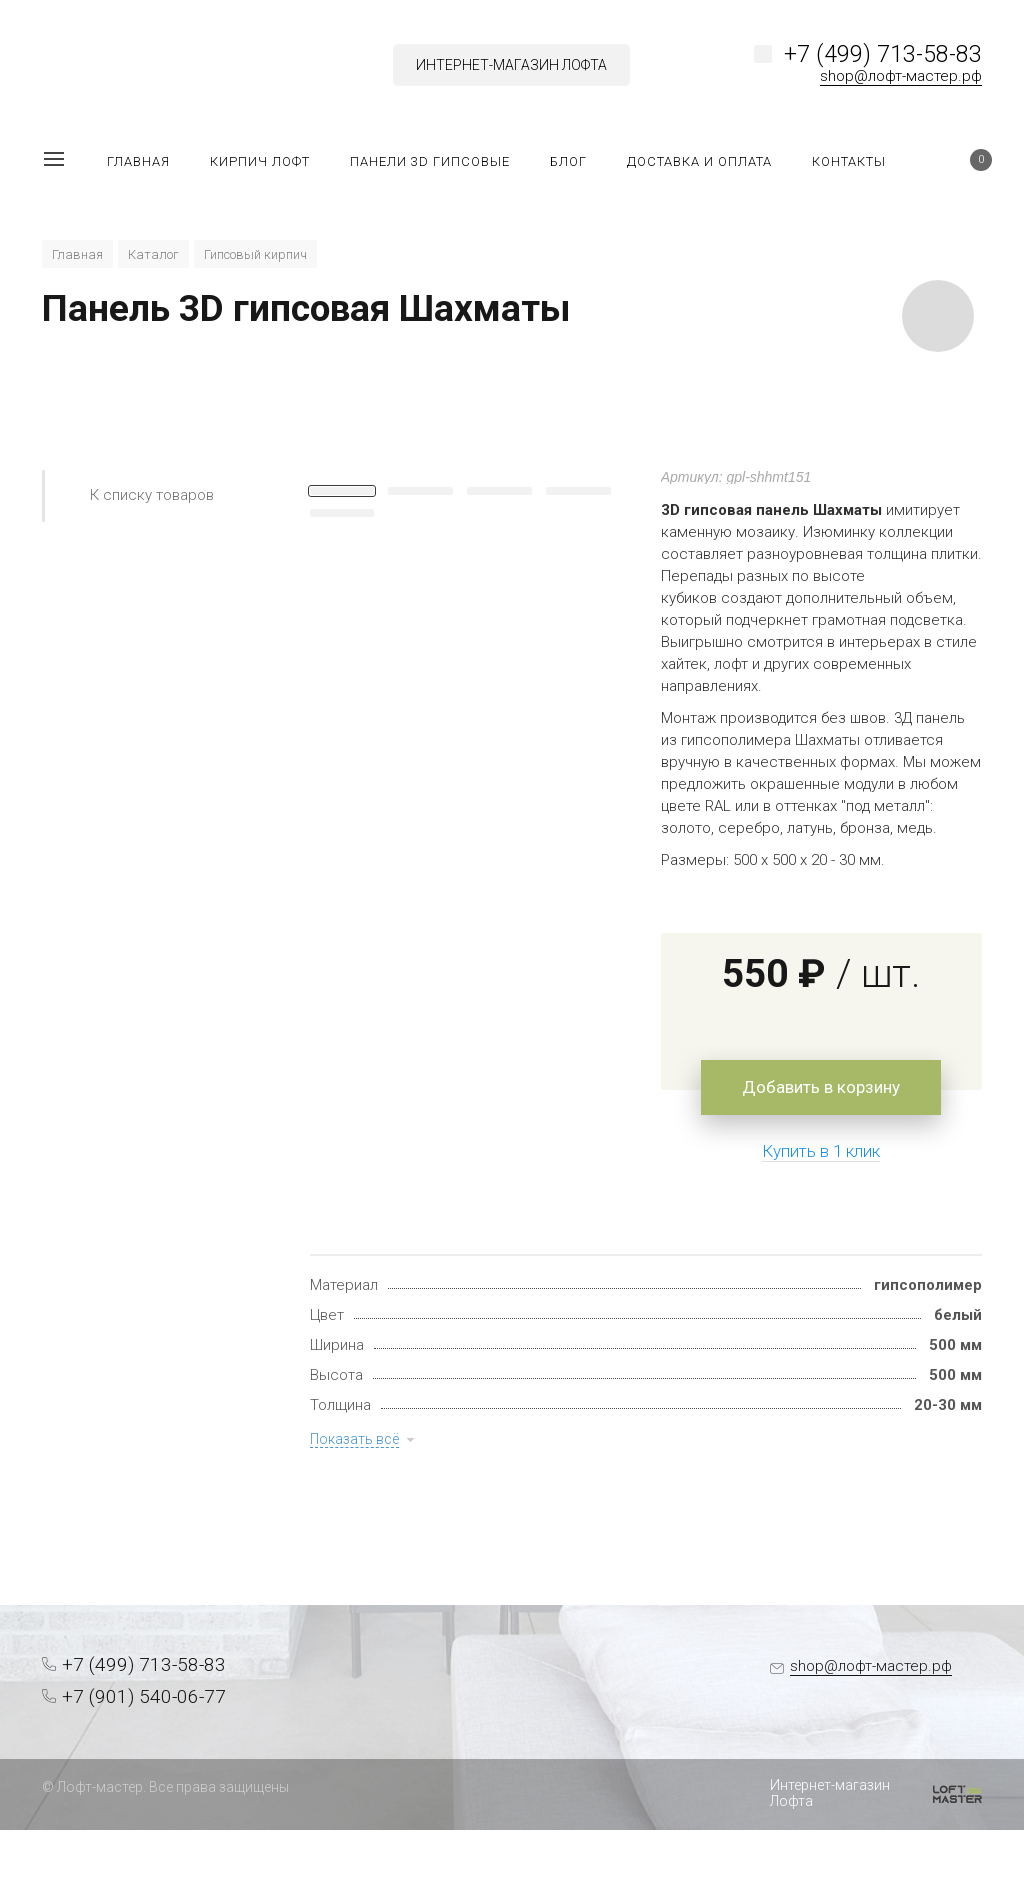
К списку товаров (152, 495)
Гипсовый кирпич (255, 254)
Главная (77, 254)
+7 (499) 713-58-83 (883, 54)
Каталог (153, 254)
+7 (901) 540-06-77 (144, 1696)
